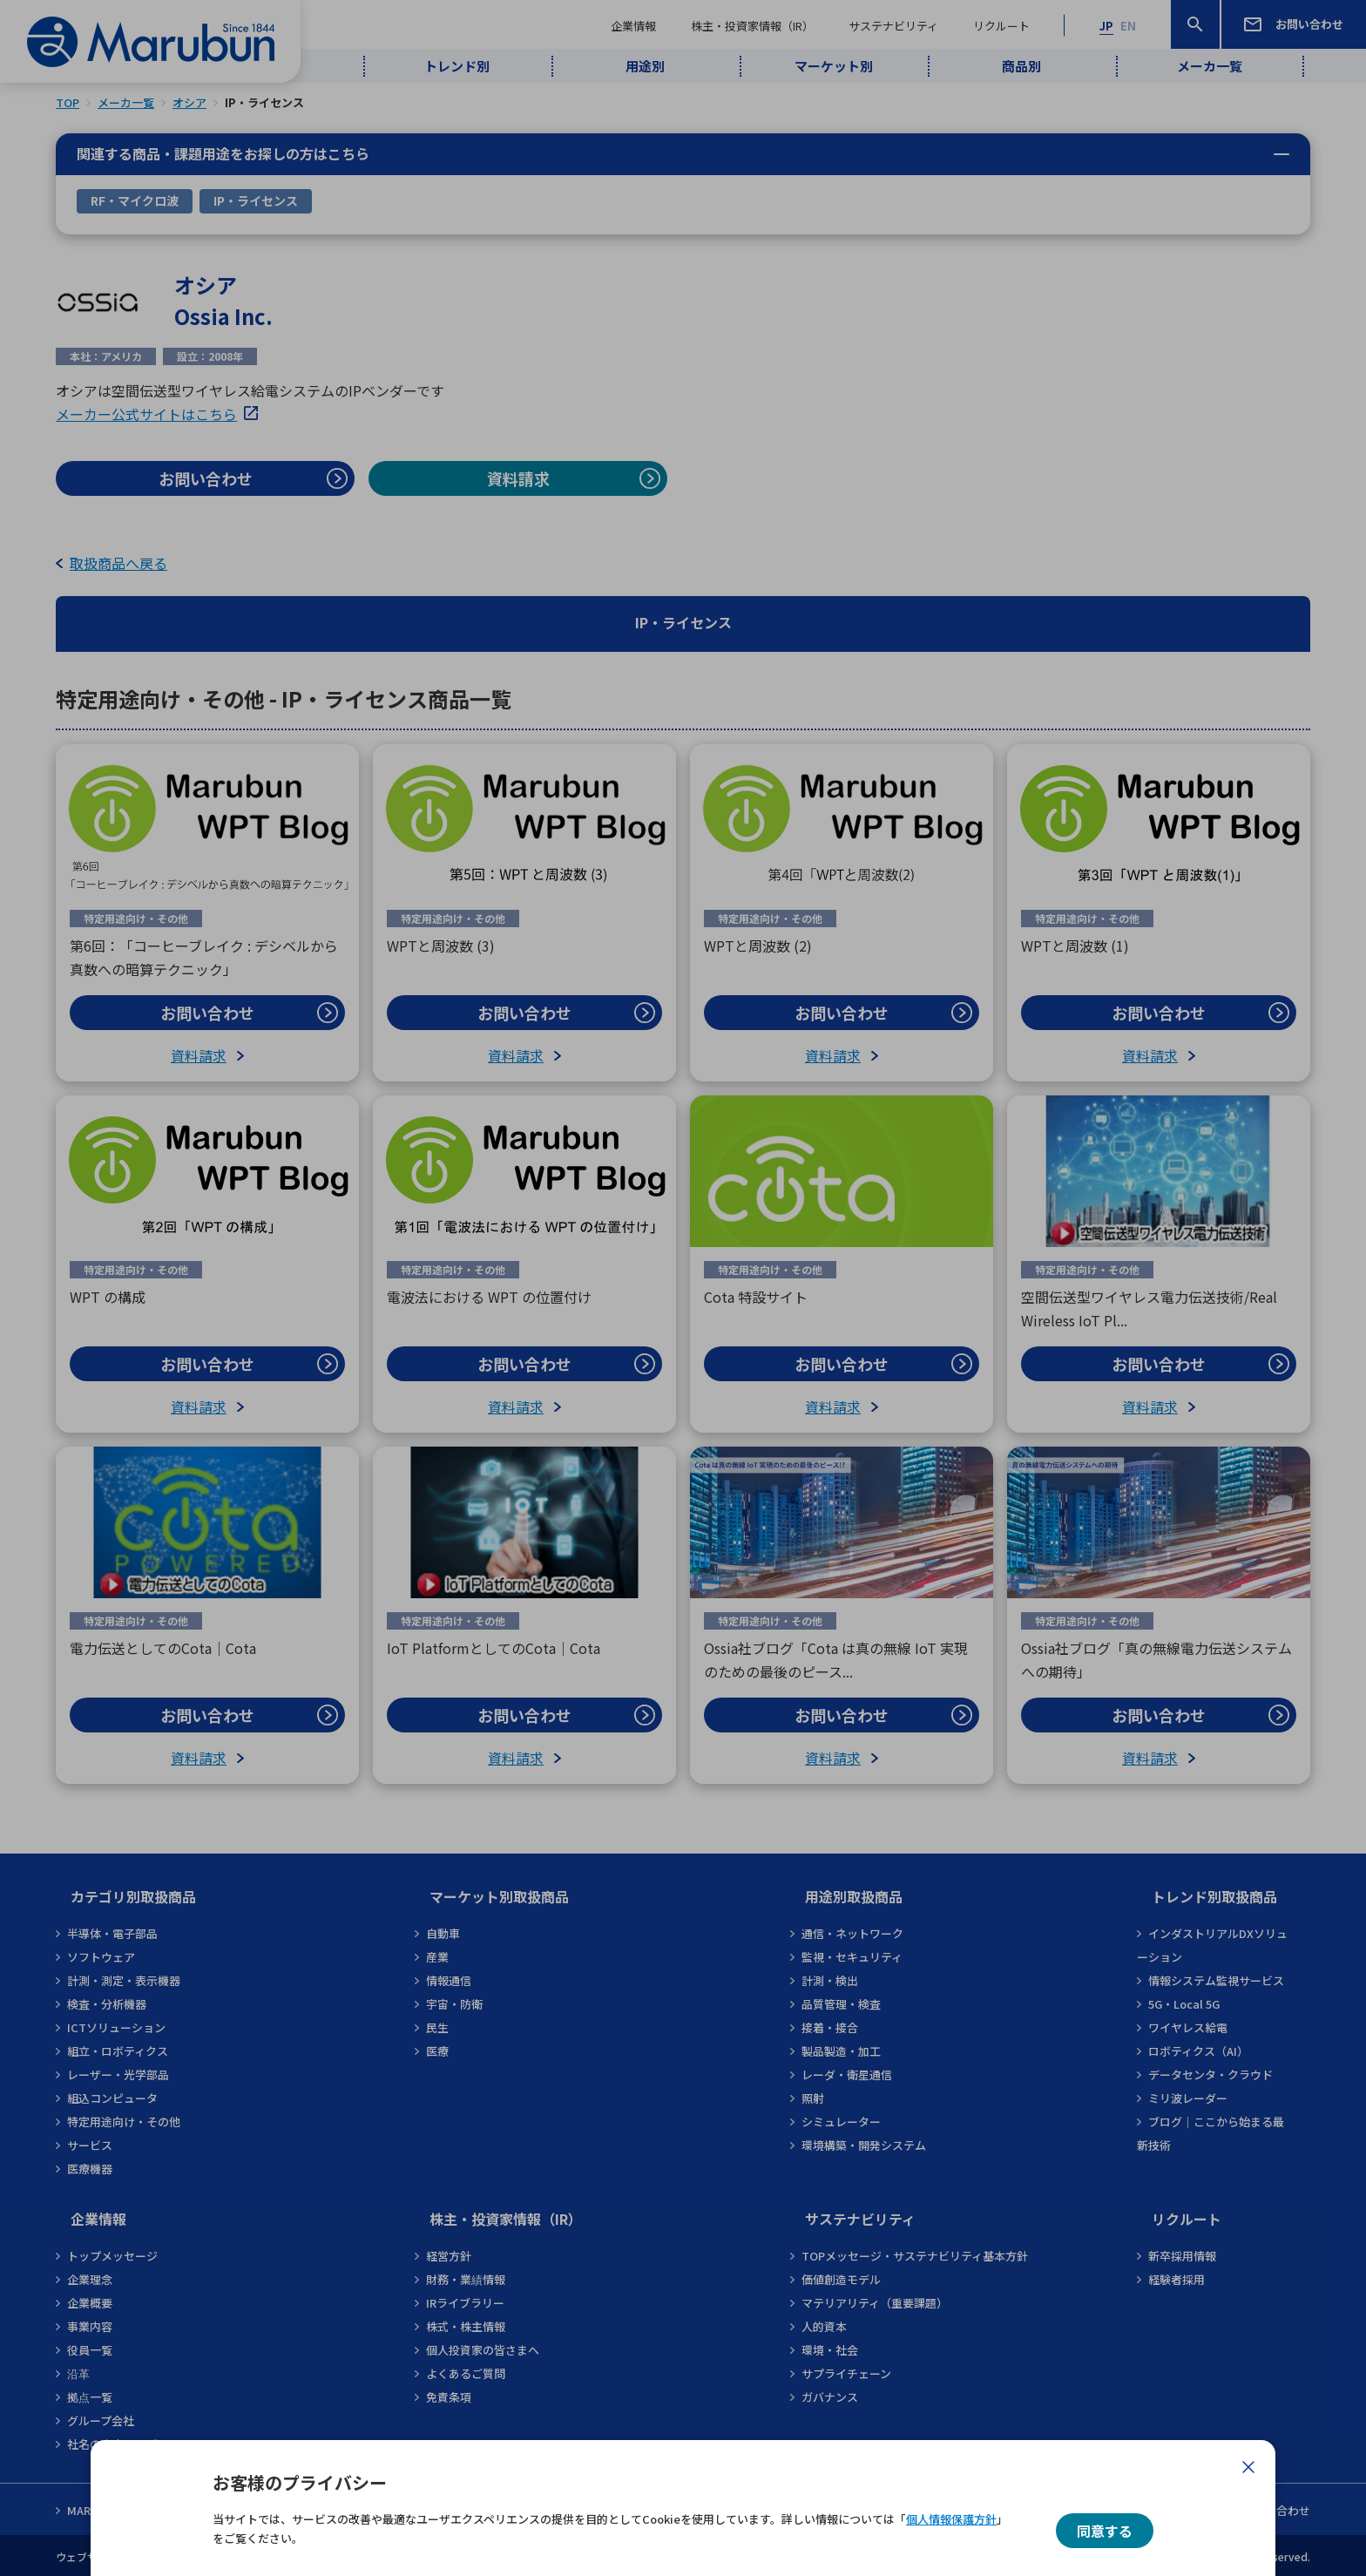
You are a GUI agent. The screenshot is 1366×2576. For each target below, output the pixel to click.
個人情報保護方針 (951, 2519)
